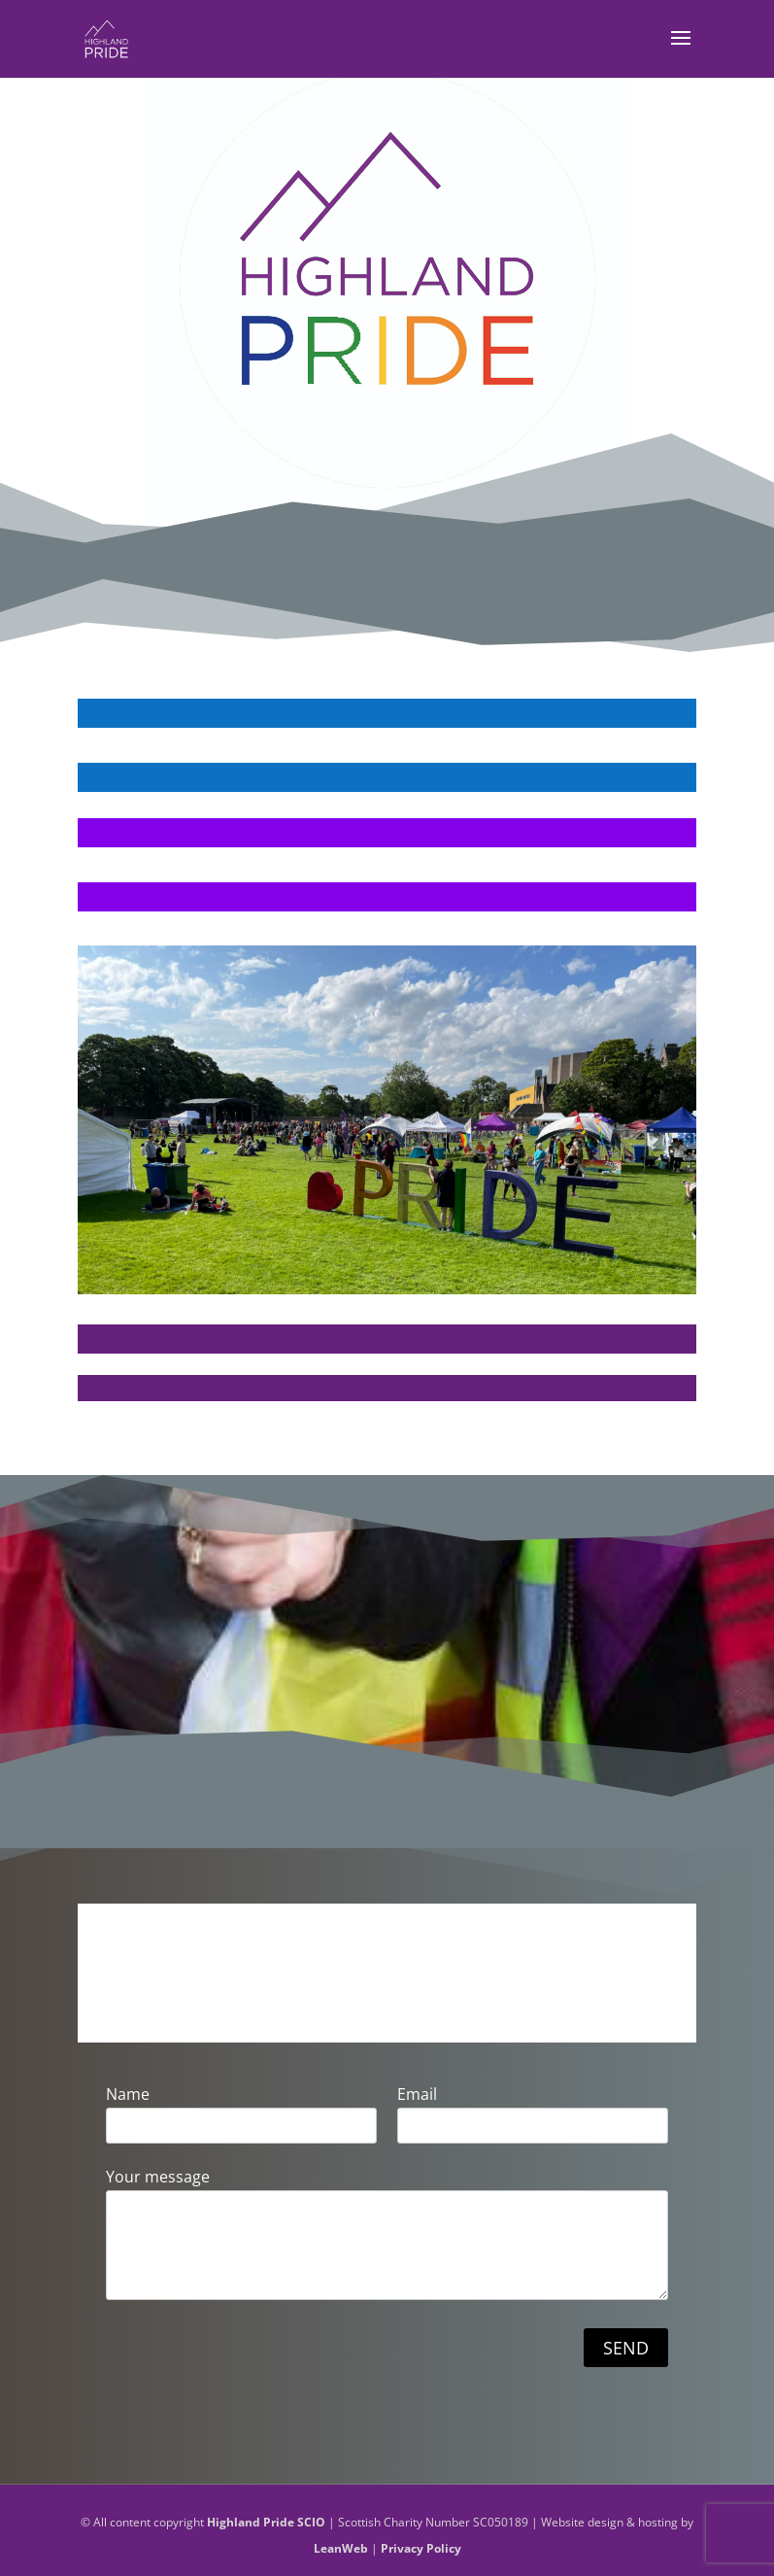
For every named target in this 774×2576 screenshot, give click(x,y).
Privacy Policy (421, 2548)
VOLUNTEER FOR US (387, 861)
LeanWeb (341, 2548)
